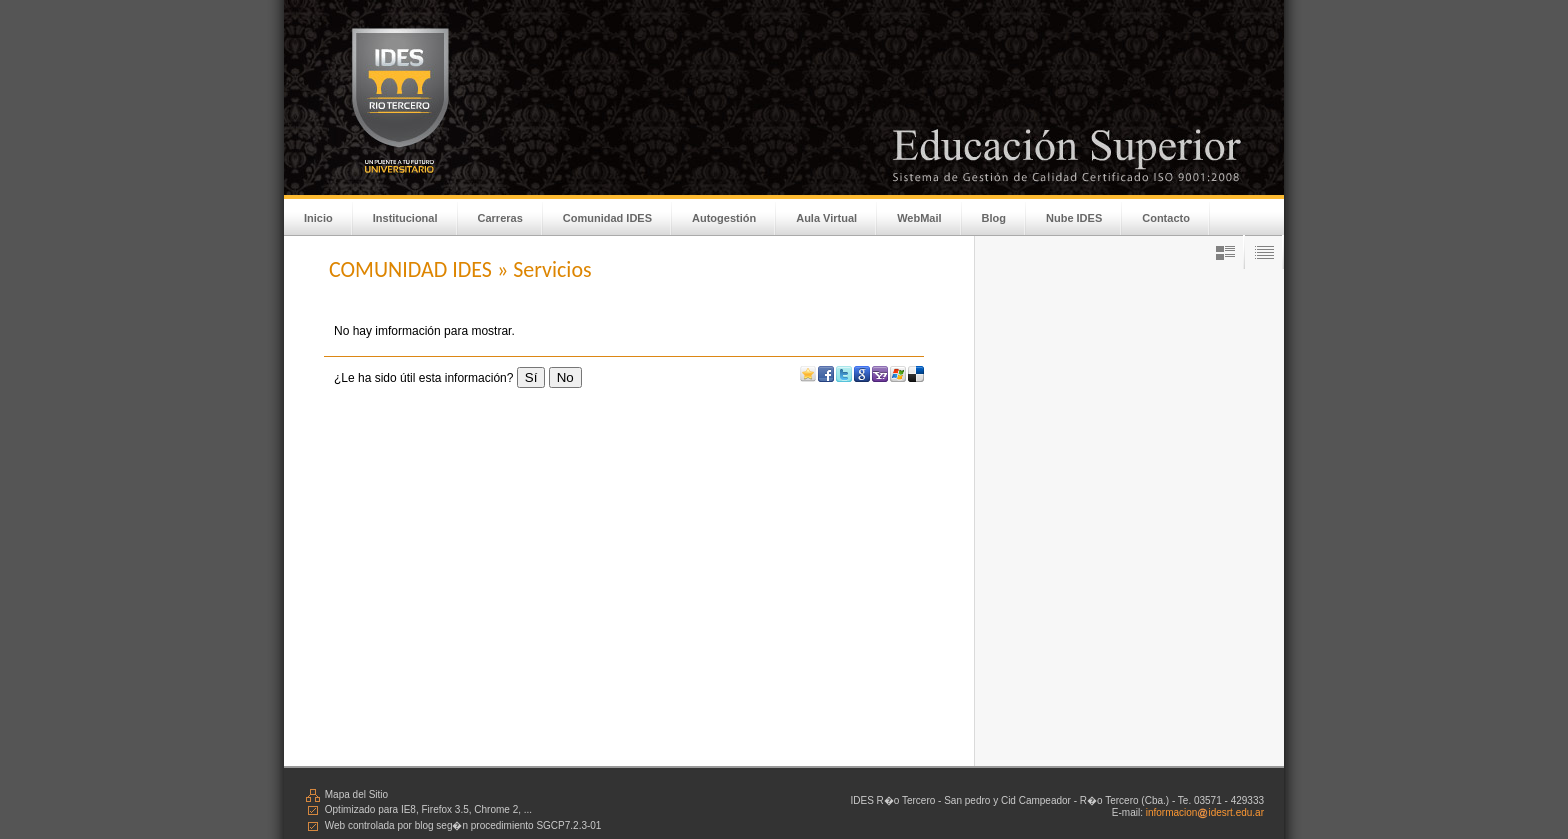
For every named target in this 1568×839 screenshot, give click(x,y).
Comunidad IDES (607, 218)
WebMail (919, 218)
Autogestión (724, 218)
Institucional (405, 218)
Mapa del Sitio (346, 794)
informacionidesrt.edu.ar (1205, 812)
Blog (994, 218)
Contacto (1166, 218)
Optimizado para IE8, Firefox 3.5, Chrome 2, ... (418, 809)
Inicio (318, 218)
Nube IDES (1074, 218)
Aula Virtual (826, 218)
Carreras (500, 218)
